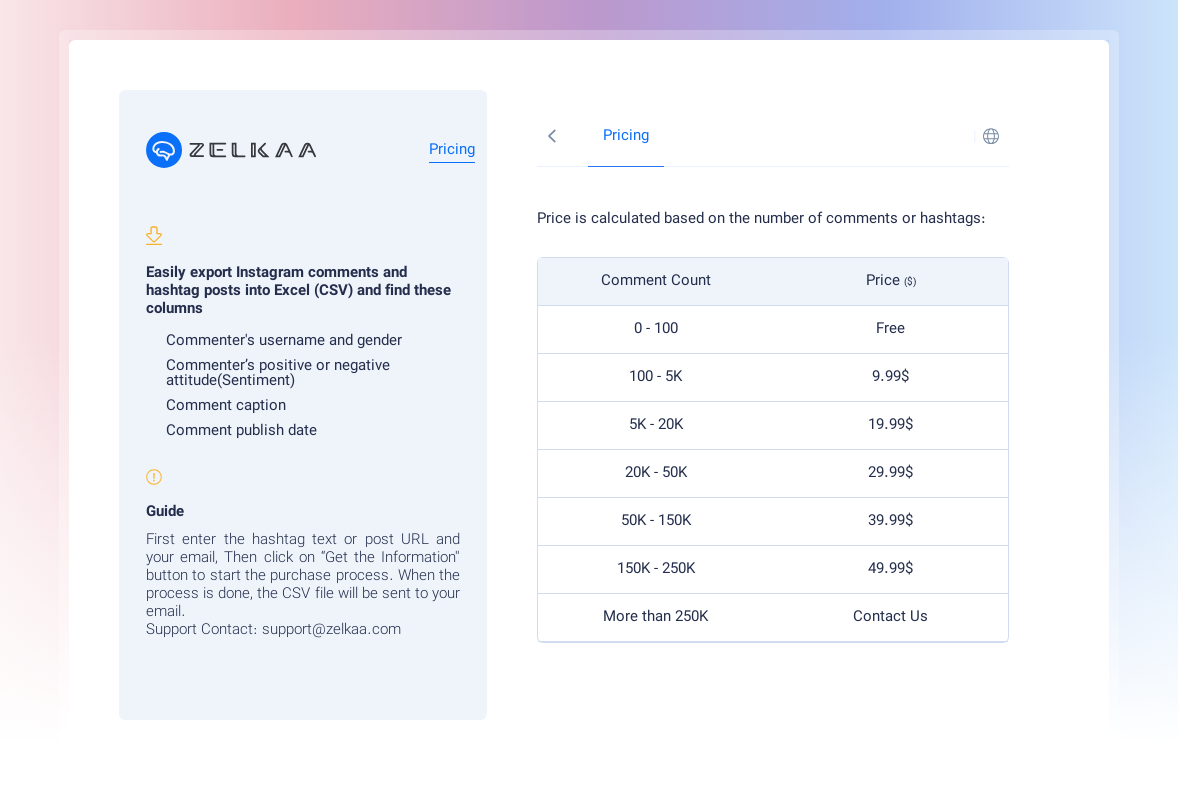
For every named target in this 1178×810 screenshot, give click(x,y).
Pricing (452, 150)
